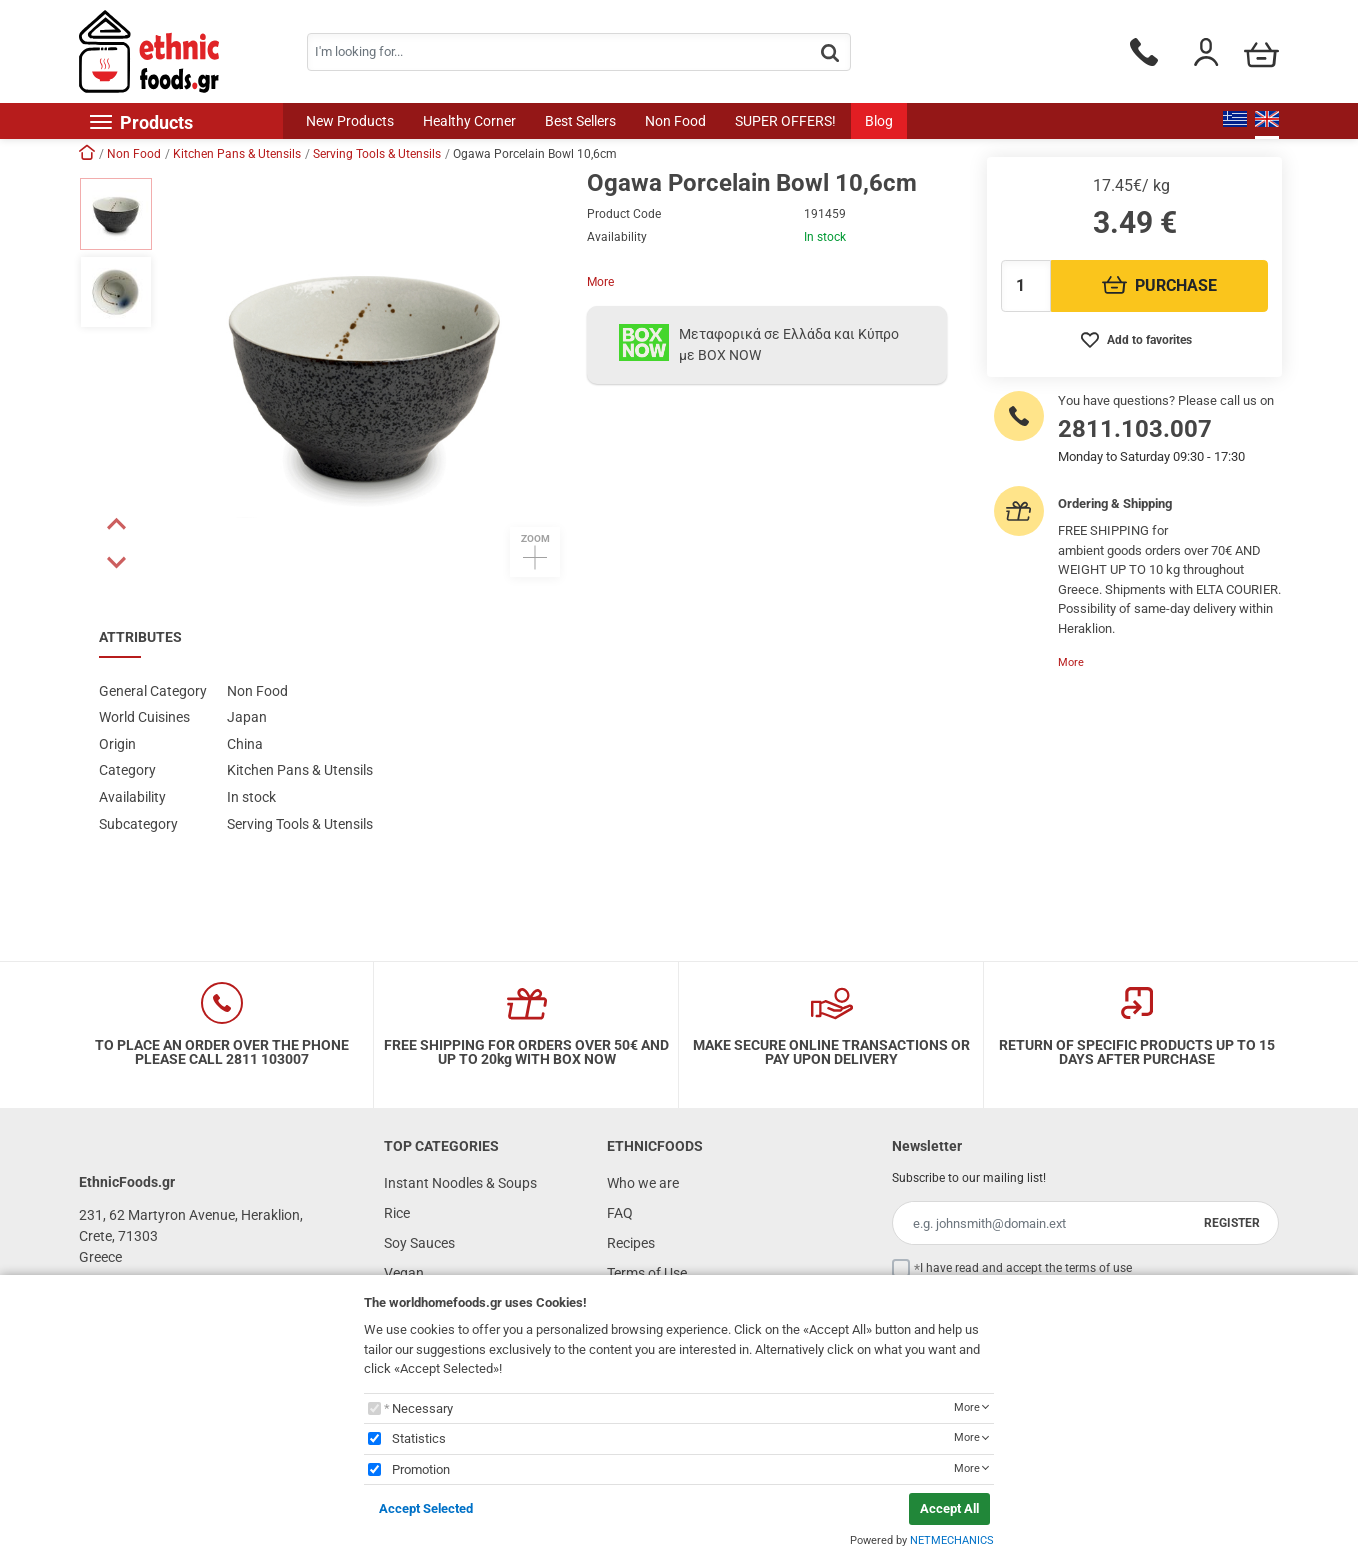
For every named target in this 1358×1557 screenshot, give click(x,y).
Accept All (949, 1508)
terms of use (1098, 1268)
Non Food (675, 121)
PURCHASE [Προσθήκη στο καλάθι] (1159, 285)
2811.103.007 (1135, 429)
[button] (116, 524)
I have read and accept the (1026, 1268)
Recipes (631, 1243)
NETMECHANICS (952, 1540)
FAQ (620, 1213)
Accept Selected (426, 1508)
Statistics (419, 1438)
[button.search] (830, 53)
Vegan (404, 1273)
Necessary (422, 1408)
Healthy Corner (469, 121)
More (600, 282)
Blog (879, 121)
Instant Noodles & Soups (460, 1183)
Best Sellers (580, 121)
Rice (397, 1213)
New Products (350, 121)
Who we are (643, 1183)
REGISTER (1232, 1223)
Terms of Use (647, 1273)
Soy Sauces (419, 1243)
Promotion (421, 1469)
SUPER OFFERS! (785, 121)
